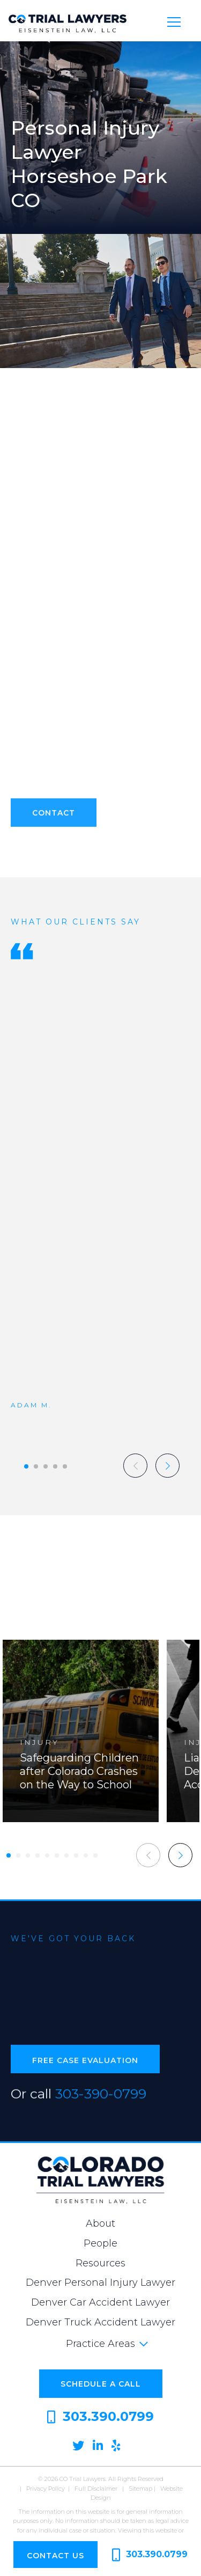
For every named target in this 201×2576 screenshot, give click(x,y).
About (100, 2223)
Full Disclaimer (96, 2488)
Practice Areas (100, 2344)
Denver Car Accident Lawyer (100, 2302)
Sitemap (140, 2488)
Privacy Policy (45, 2488)
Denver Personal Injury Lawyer (100, 2282)
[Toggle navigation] (173, 21)
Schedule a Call (101, 2384)
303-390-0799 (100, 2098)
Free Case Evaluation (85, 2066)
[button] (26, 1466)
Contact (53, 818)
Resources (100, 2263)
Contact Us (55, 2555)
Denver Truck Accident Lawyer (100, 2322)
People (100, 2243)
